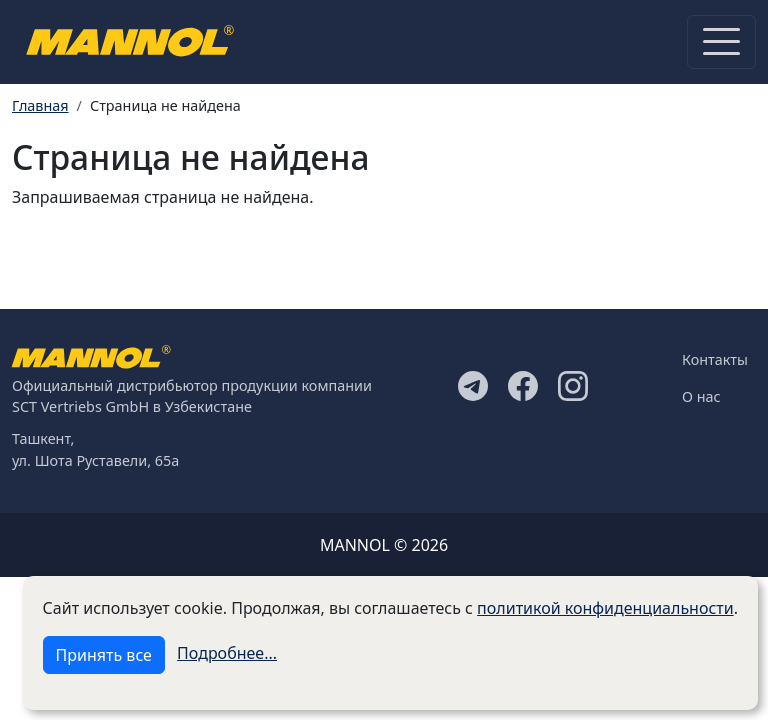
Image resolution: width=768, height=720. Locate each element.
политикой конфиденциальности (605, 608)
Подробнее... (227, 653)
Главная (40, 105)
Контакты (715, 359)
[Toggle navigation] (721, 42)
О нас (701, 396)
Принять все (104, 655)
